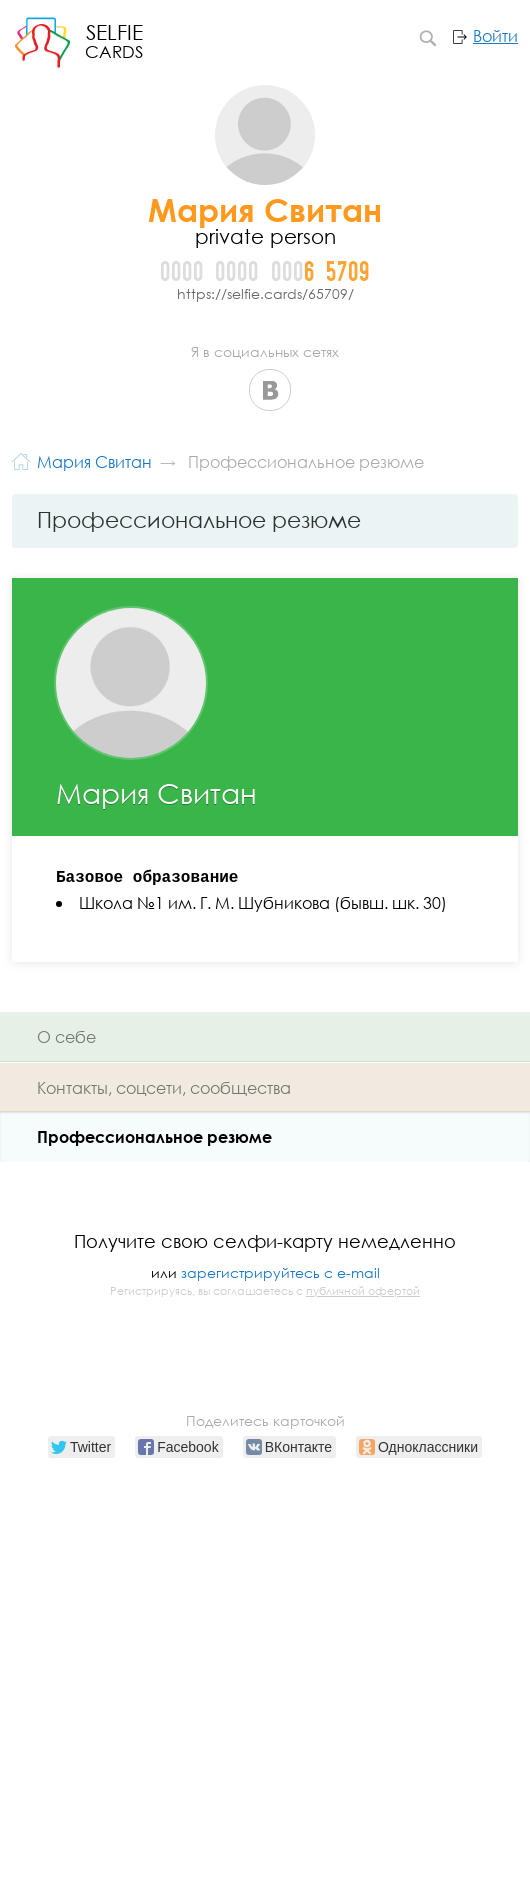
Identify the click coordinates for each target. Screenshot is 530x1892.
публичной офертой (363, 1291)
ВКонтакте (270, 390)
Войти (495, 36)
